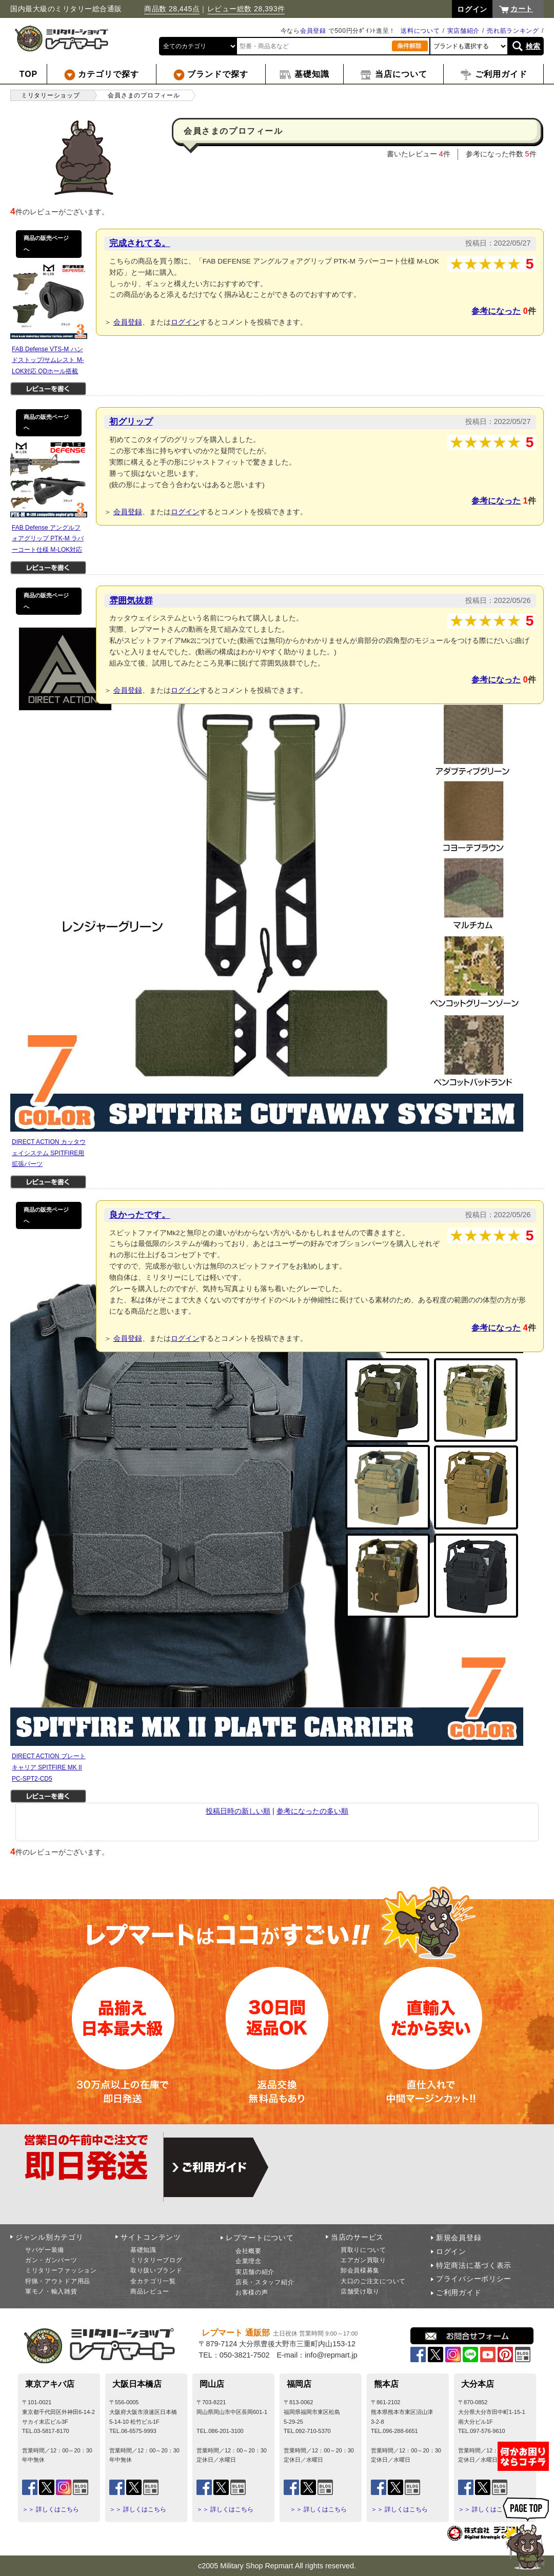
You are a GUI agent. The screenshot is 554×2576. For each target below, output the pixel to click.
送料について (420, 30)
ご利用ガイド (458, 2292)
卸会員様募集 (360, 2270)
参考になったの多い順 (312, 1811)
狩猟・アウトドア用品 (57, 2281)
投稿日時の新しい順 (238, 1811)
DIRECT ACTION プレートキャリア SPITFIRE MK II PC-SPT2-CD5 (49, 1767)
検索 (533, 46)
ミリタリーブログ (156, 2260)
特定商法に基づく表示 (473, 2265)
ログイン (185, 322)
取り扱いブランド (156, 2270)
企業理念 (248, 2261)
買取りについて (363, 2249)
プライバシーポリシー (473, 2279)
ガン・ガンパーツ (51, 2260)
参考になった (496, 311)
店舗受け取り (360, 2291)
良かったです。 (139, 1215)
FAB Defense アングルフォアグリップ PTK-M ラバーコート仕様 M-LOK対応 (48, 538)
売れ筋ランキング (513, 30)
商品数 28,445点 (172, 9)
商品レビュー (149, 2291)
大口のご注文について (373, 2281)
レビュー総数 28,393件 (246, 9)
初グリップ (131, 421)
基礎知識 (143, 2249)
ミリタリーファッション (61, 2270)
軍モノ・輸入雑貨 (51, 2291)
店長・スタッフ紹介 (264, 2282)
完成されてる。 (139, 243)
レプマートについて (259, 2237)
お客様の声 (251, 2292)
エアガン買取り (363, 2260)
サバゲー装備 (44, 2249)
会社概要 (248, 2251)
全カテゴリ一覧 (153, 2281)
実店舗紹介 (463, 30)
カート (521, 9)
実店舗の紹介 (254, 2272)
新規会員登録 (458, 2237)
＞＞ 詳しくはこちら (50, 2509)
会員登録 (313, 30)
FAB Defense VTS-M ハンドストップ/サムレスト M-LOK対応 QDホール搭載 (48, 360)
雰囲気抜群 (131, 600)
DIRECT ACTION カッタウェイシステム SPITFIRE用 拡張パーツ (49, 1153)
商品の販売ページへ (46, 243)
